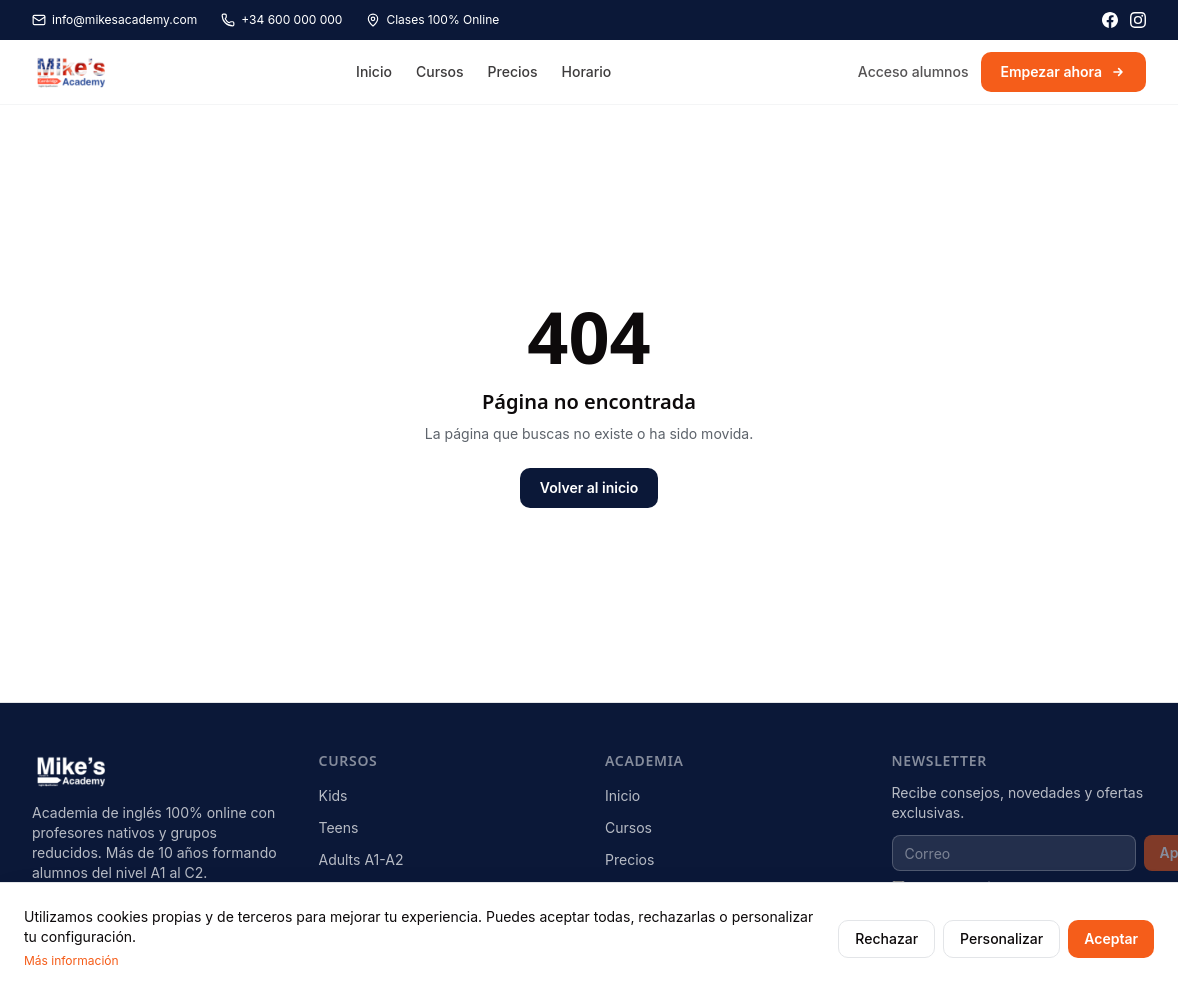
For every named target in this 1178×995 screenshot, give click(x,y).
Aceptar (1111, 938)
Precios (513, 71)
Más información (71, 960)
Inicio (374, 71)
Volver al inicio (589, 487)
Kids (333, 795)
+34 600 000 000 (281, 19)
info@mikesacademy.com (114, 19)
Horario (587, 71)
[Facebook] (1110, 20)
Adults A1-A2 (361, 859)
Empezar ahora (1064, 71)
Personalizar (1001, 938)
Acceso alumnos (913, 71)
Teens (339, 827)
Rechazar (886, 938)
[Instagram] (1138, 20)
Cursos (440, 71)
